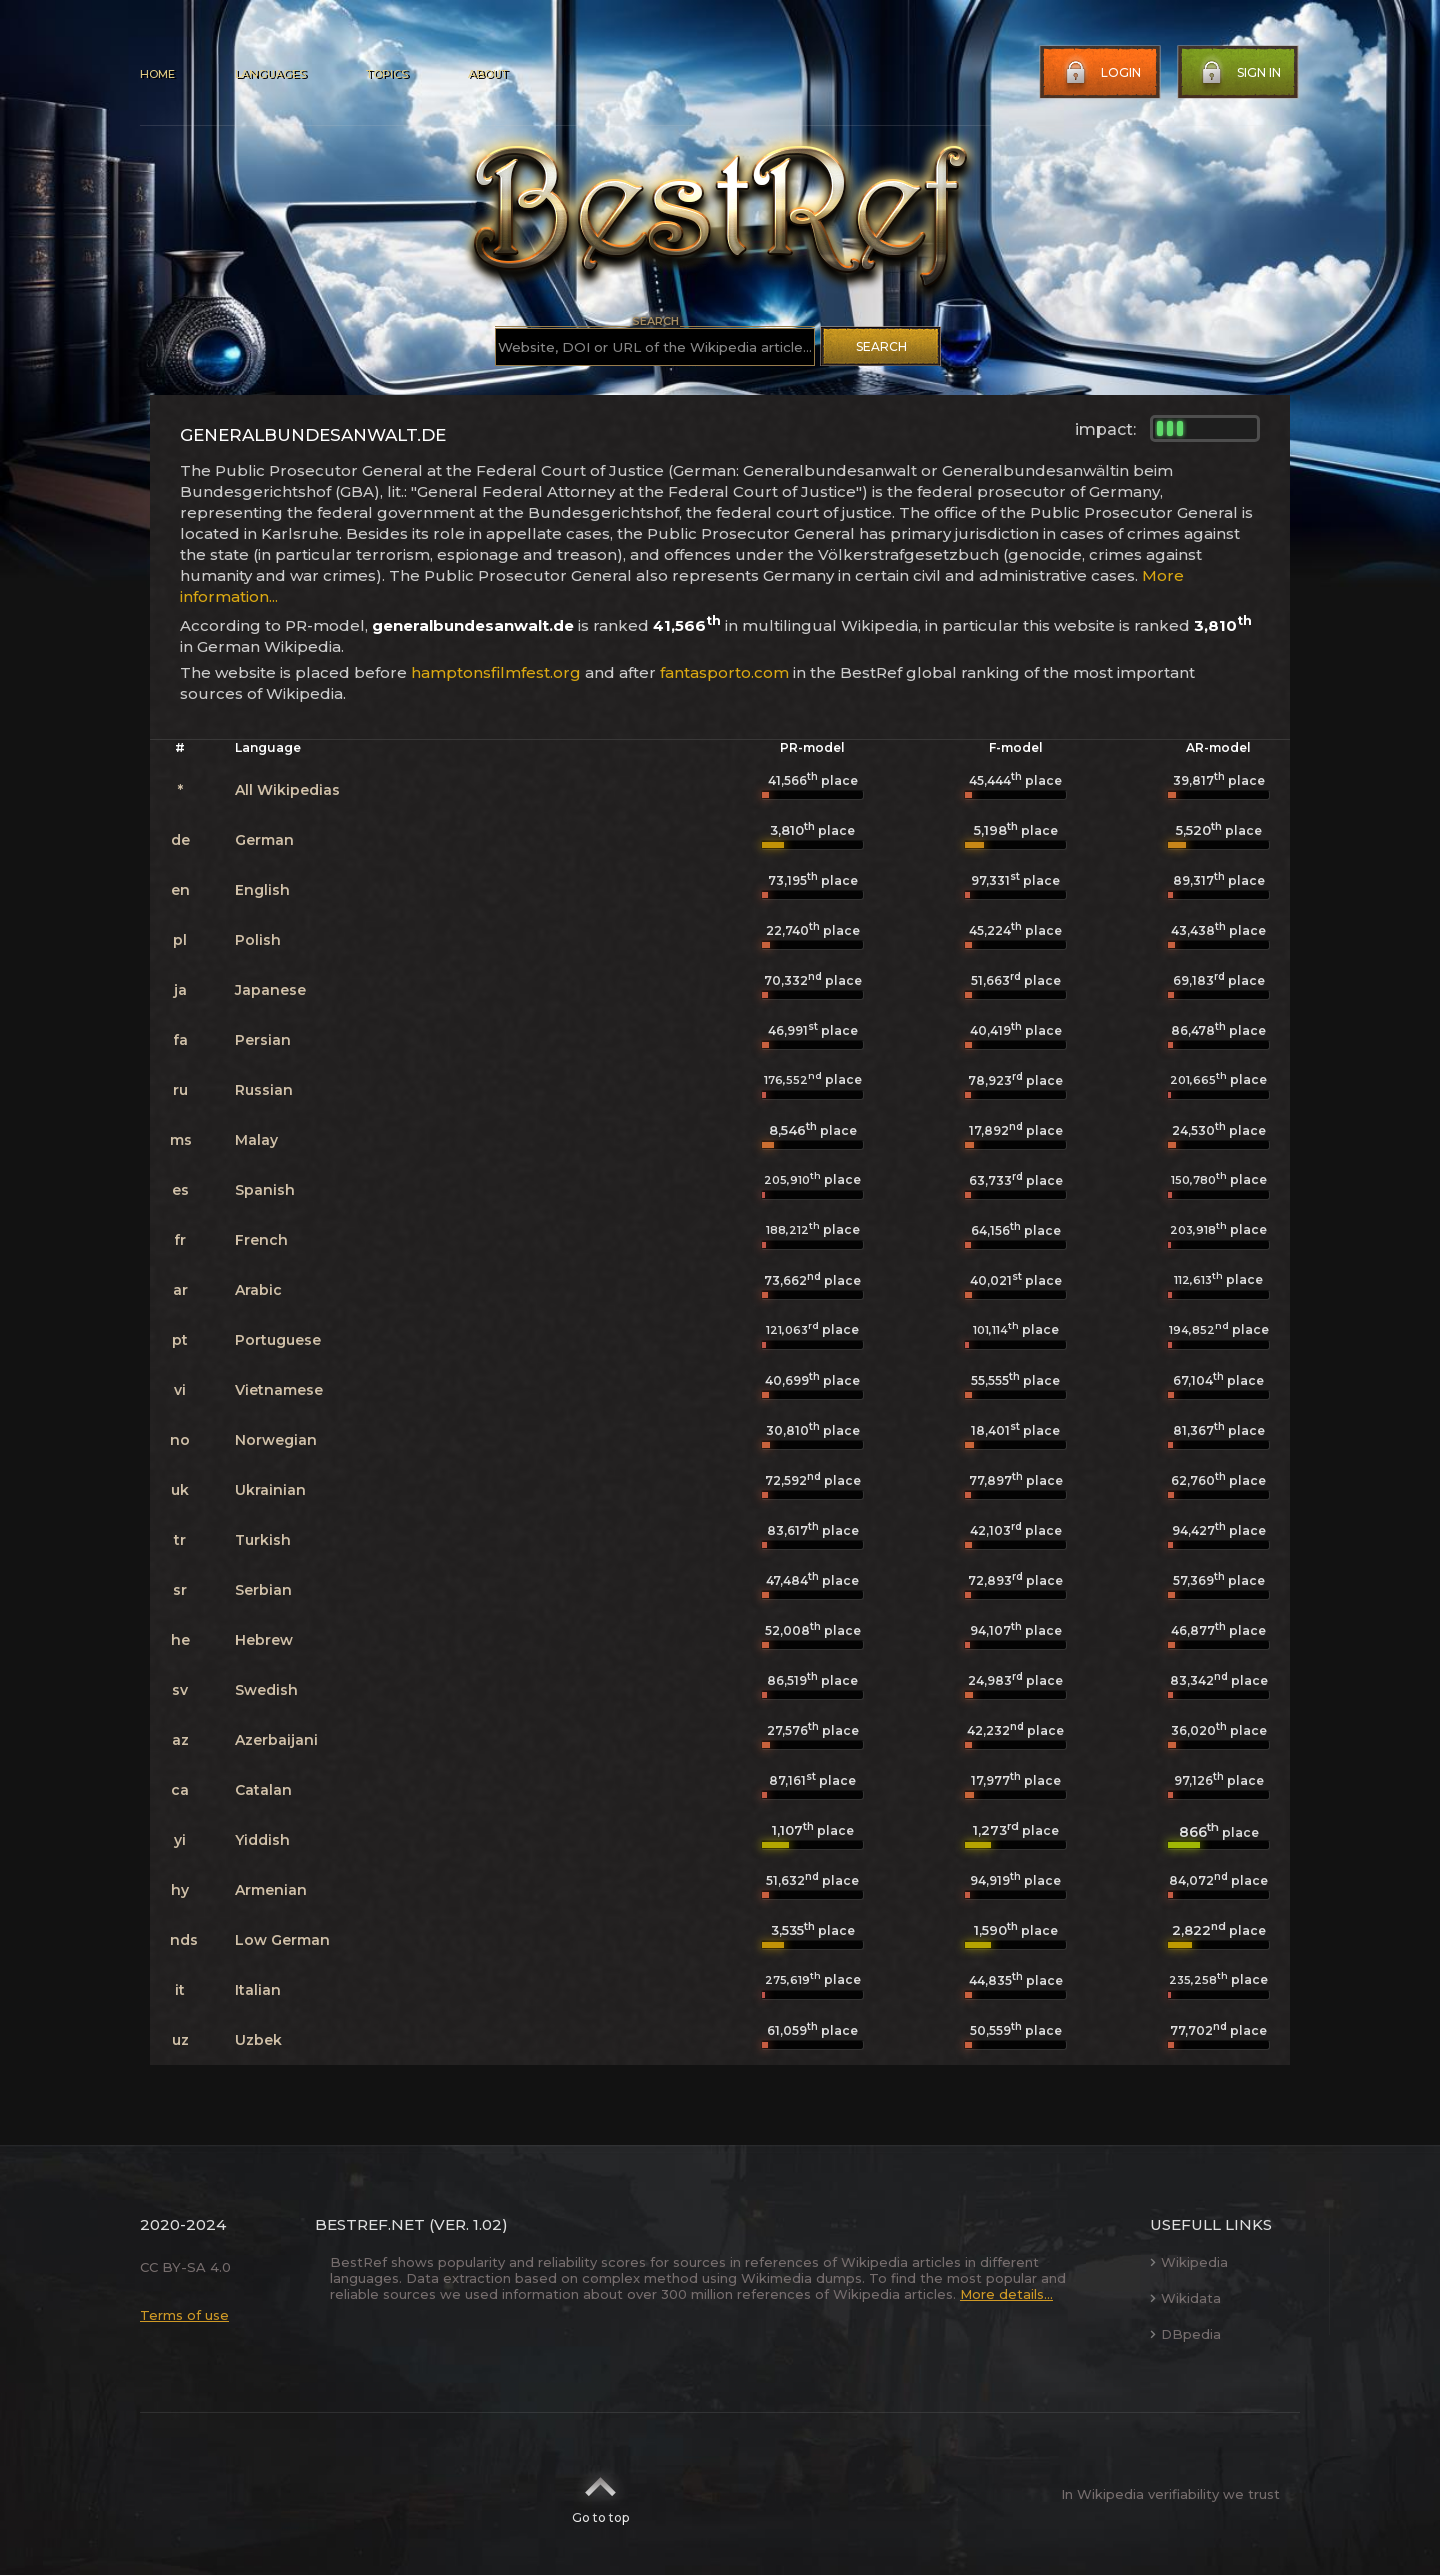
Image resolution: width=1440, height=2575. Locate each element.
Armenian (271, 1890)
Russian (264, 1090)
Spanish (265, 1190)
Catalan (263, 1790)
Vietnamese (279, 1390)
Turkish (263, 1540)
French (261, 1240)
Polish (258, 940)
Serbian (263, 1590)
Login (1101, 73)
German (264, 840)
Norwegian (276, 1440)
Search (881, 346)
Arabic (258, 1290)
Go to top (600, 2494)
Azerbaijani (276, 1740)
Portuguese (278, 1340)
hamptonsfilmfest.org (496, 672)
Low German (282, 1940)
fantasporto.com (724, 672)
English (262, 890)
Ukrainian (270, 1490)
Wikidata (1185, 2298)
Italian (258, 1990)
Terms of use (184, 2315)
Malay (256, 1140)
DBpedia (1185, 2334)
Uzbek (258, 2040)
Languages (270, 74)
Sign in (1239, 73)
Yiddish (262, 1840)
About (488, 74)
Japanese (270, 990)
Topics (387, 74)
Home (157, 74)
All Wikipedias (287, 790)
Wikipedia (1189, 2262)
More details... (1006, 2294)
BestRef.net (370, 2224)
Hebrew (264, 1640)
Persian (263, 1040)
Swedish (266, 1690)
